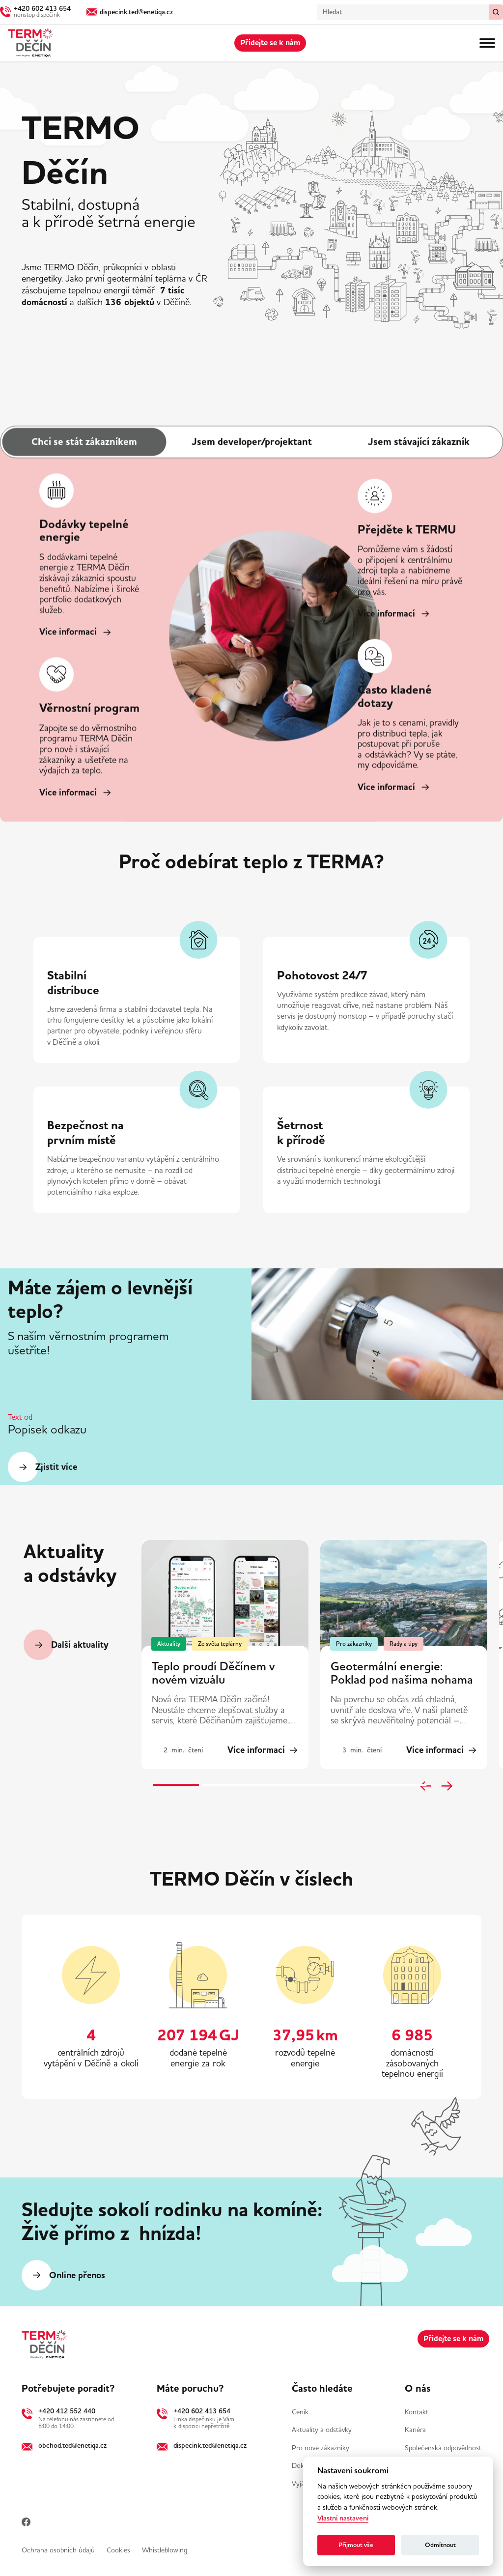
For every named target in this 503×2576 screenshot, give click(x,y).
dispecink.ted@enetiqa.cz (210, 2445)
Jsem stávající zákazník (419, 441)
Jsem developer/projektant (252, 441)
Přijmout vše (355, 2545)
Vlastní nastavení (342, 2518)
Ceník (300, 2411)
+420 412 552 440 (66, 2410)
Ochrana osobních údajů (58, 2550)
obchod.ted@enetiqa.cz (72, 2445)
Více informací (68, 632)
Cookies (118, 2550)
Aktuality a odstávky (322, 2429)
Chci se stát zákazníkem (84, 441)
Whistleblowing (164, 2550)
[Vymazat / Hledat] (496, 12)
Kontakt (416, 2411)
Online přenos (77, 2275)
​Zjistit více (56, 1467)
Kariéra (415, 2429)
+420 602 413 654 (201, 2410)
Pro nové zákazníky (320, 2447)
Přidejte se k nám (270, 42)
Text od (20, 1417)
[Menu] (487, 43)
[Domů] (30, 43)
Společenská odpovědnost (443, 2447)
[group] (224, 1654)
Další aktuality (80, 1645)
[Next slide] (447, 1786)
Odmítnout (440, 2545)
